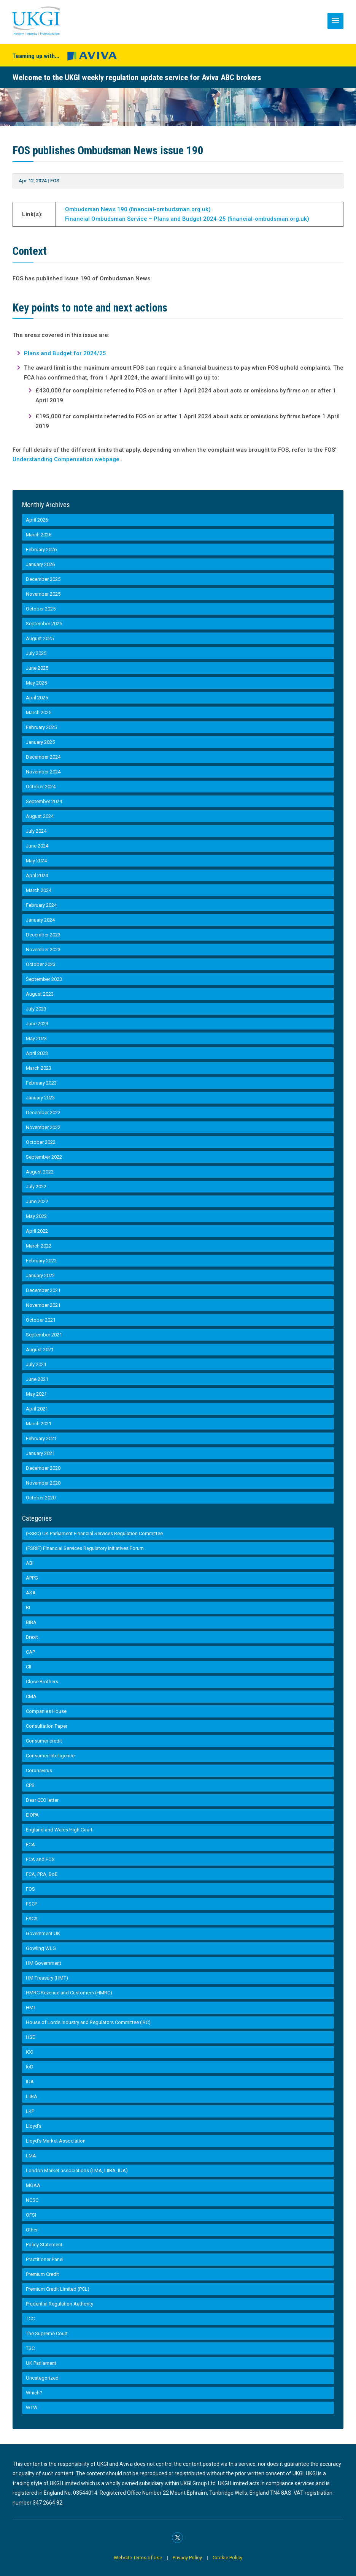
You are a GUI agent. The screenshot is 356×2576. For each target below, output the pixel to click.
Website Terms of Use (138, 2557)
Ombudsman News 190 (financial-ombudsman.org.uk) (138, 209)
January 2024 (40, 920)
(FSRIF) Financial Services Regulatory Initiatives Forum (85, 1548)
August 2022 (40, 1172)
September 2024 (44, 801)
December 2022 (43, 1112)
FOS (54, 180)
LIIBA (31, 2096)
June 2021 (37, 1379)
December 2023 (43, 935)
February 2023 (41, 1083)
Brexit (32, 1637)
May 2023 (36, 1038)
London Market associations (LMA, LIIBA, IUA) (77, 2170)
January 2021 (40, 1453)
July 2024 (36, 831)
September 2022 (44, 1157)
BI (28, 1607)
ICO (29, 2052)
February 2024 (41, 905)
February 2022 (41, 1260)
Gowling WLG (41, 1948)
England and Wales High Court (59, 1830)
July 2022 (36, 1186)
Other (32, 2230)
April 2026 (37, 520)
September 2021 (44, 1335)
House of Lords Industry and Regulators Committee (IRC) (88, 2022)
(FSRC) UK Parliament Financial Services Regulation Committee (94, 1533)
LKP (30, 2111)
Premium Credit (42, 2274)
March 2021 (38, 1423)
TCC (30, 2318)
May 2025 (36, 683)
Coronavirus (39, 1770)
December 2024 (43, 757)
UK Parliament (41, 2363)
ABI (29, 1563)
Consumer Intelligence (50, 1755)
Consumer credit (44, 1741)
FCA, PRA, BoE (41, 1874)
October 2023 (41, 964)
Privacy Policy (187, 2557)
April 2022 (37, 1231)
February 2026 (41, 549)
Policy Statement (44, 2244)
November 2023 (43, 949)
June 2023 (37, 1023)
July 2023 (36, 1009)
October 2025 (41, 609)
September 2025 (44, 623)
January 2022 (40, 1275)
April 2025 (37, 698)
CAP (30, 1652)
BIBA (31, 1622)
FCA (30, 1844)
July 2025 (36, 653)
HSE (30, 2037)
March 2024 (38, 890)
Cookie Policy (228, 2557)
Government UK (43, 1933)
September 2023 (44, 979)
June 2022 (37, 1201)
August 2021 (40, 1349)
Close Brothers (42, 1681)
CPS (30, 1785)
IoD (29, 2067)
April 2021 (37, 1409)
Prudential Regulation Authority (59, 2304)
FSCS (32, 1918)
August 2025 (40, 638)
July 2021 (36, 1364)
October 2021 (41, 1320)
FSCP (31, 1904)
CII (28, 1667)
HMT (31, 2007)
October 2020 (41, 1498)
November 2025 (43, 594)
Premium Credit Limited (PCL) (57, 2289)
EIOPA (32, 1815)
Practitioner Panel (45, 2259)
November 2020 (43, 1483)
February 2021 (41, 1438)
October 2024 (41, 786)
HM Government (43, 1963)
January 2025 (40, 742)
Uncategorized (42, 2378)
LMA (31, 2156)
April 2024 (37, 875)
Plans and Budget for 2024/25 (65, 353)
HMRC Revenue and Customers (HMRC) (69, 1993)
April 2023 (37, 1053)
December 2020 (43, 1468)
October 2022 (41, 1142)
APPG (32, 1578)
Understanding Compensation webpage (66, 459)
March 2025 (38, 712)
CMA (31, 1696)
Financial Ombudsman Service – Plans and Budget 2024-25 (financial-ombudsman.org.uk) (187, 218)
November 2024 (43, 772)
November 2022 (43, 1127)
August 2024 (40, 816)
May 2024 (36, 860)
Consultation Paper (46, 1726)
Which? (34, 2393)
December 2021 (43, 1290)
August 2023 (40, 994)
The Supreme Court (47, 2333)
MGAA (33, 2185)
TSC (30, 2348)
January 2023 (40, 1098)
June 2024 (37, 846)
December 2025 (43, 579)
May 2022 (36, 1216)
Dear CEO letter (42, 1800)
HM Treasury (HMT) (47, 1978)
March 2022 (38, 1246)
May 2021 (36, 1394)
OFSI (31, 2215)
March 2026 (38, 535)
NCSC (32, 2200)
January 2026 (40, 564)
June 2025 (37, 668)
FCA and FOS (40, 1859)
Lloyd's (33, 2126)
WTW (32, 2407)
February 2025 (41, 727)
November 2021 (43, 1305)
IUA (30, 2081)
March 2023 (38, 1068)
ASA (31, 1593)
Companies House (46, 1711)
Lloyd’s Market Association (56, 2141)
